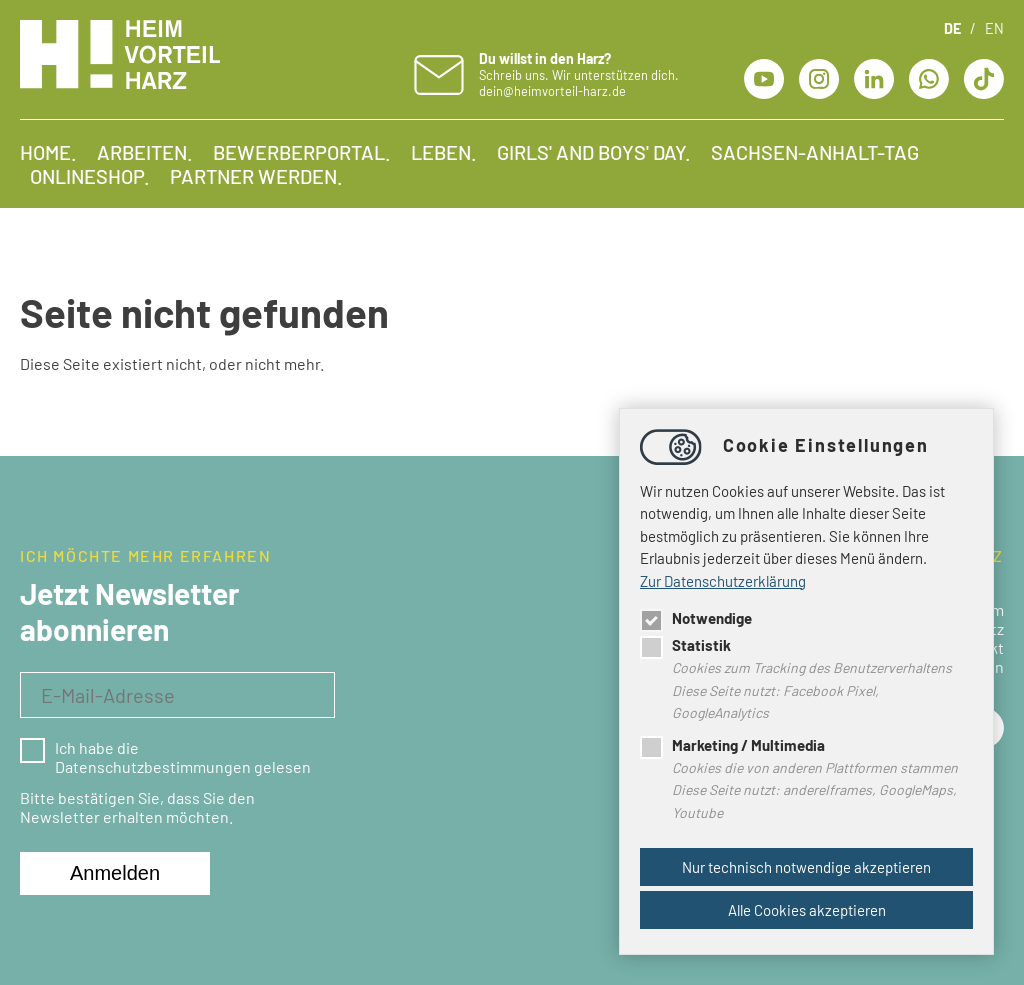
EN (994, 28)
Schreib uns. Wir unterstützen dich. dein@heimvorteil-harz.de (579, 74)
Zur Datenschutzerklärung (723, 581)
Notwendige (696, 618)
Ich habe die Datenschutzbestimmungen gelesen (165, 757)
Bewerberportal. (302, 152)
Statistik (685, 645)
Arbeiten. (145, 152)
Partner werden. (256, 176)
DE (952, 28)
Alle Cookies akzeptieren (807, 910)
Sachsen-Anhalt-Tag (815, 152)
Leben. (444, 152)
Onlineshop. (90, 176)
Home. (48, 152)
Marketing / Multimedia (732, 745)
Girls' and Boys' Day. (594, 152)
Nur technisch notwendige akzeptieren (806, 867)
